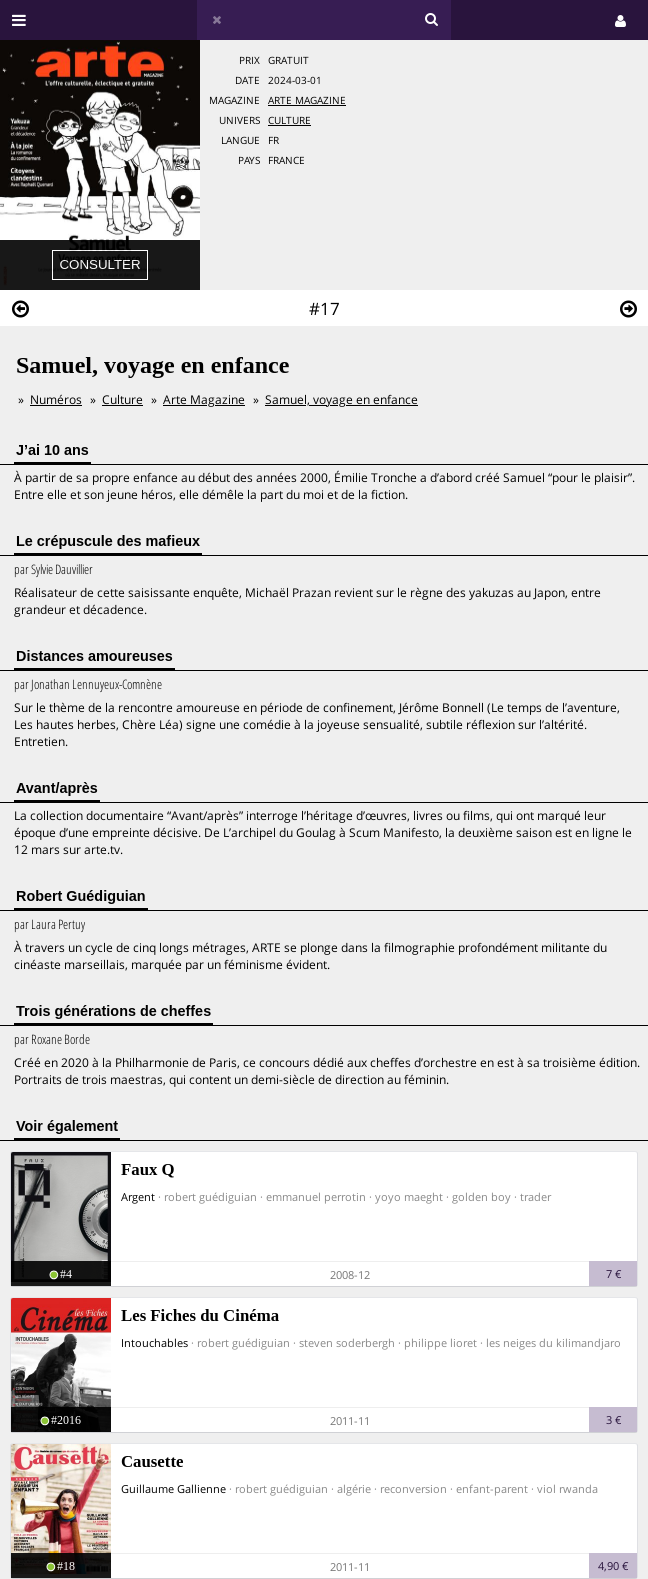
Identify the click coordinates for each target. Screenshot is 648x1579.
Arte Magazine (307, 100)
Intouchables (154, 1342)
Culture (289, 120)
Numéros (56, 399)
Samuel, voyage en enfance (341, 399)
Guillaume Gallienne (173, 1488)
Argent (138, 1196)
